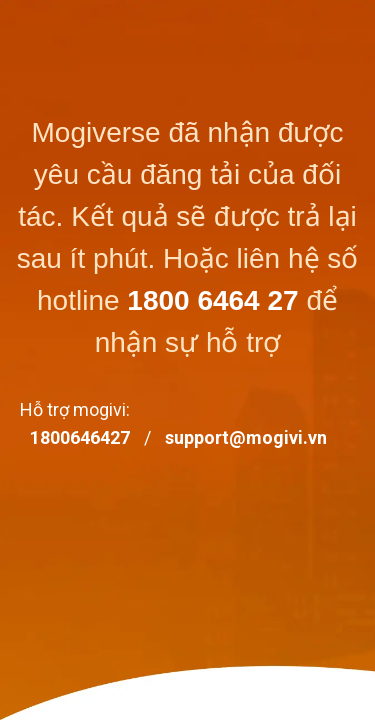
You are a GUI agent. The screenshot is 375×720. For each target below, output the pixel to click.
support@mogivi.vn (246, 437)
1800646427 (80, 437)
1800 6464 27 (212, 300)
